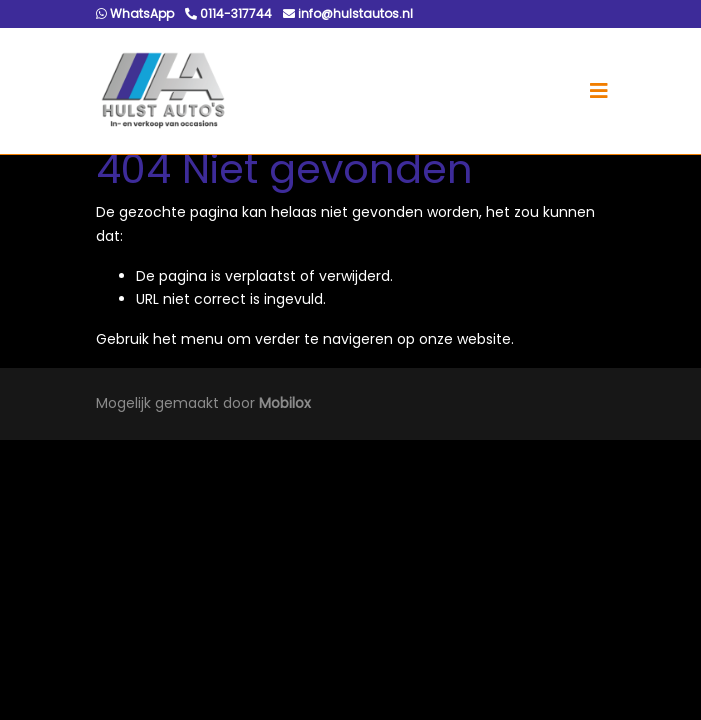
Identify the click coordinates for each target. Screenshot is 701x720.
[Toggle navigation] (599, 91)
